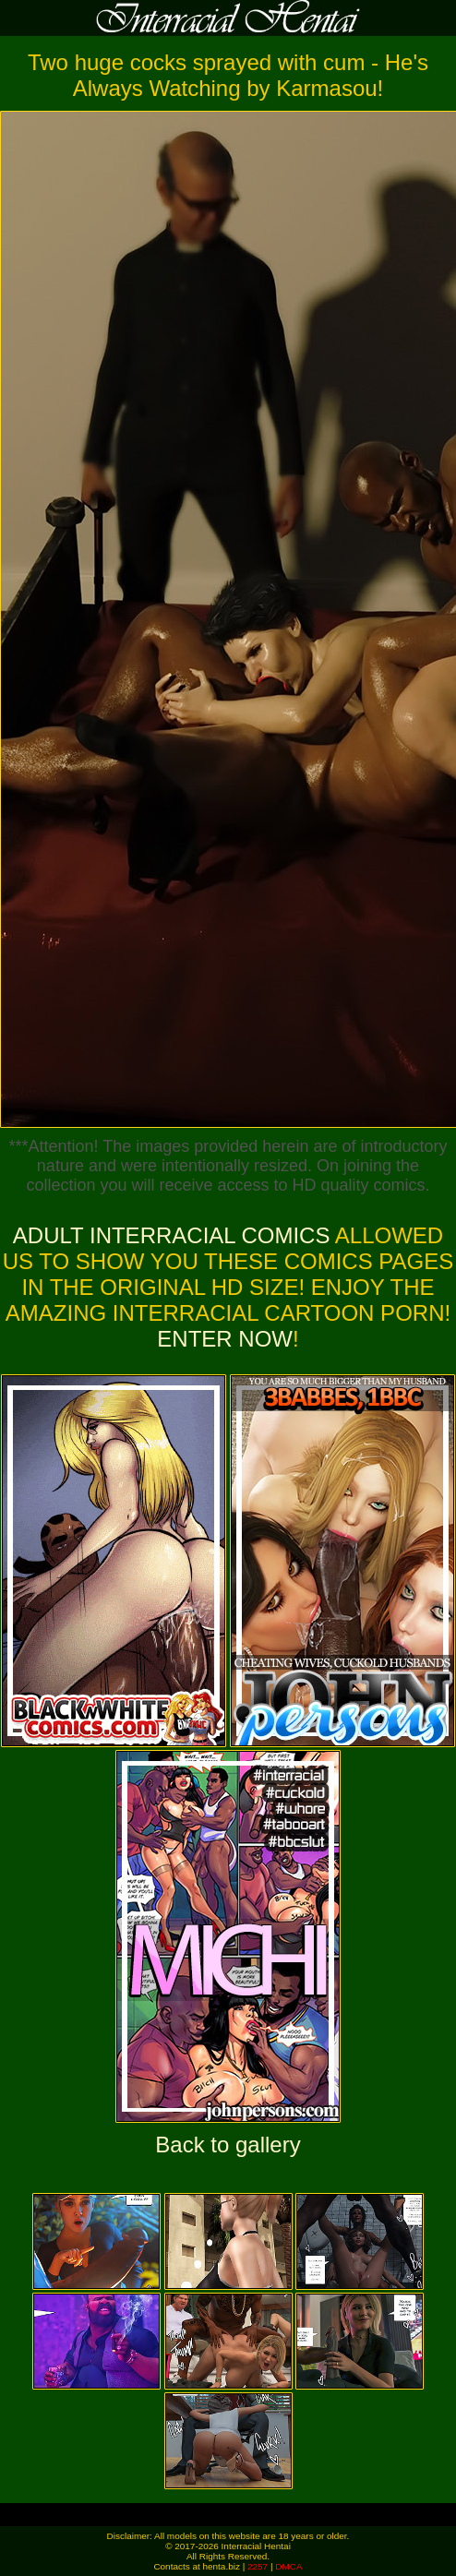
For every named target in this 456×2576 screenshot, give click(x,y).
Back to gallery (227, 2144)
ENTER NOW (225, 1338)
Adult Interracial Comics (171, 1235)
